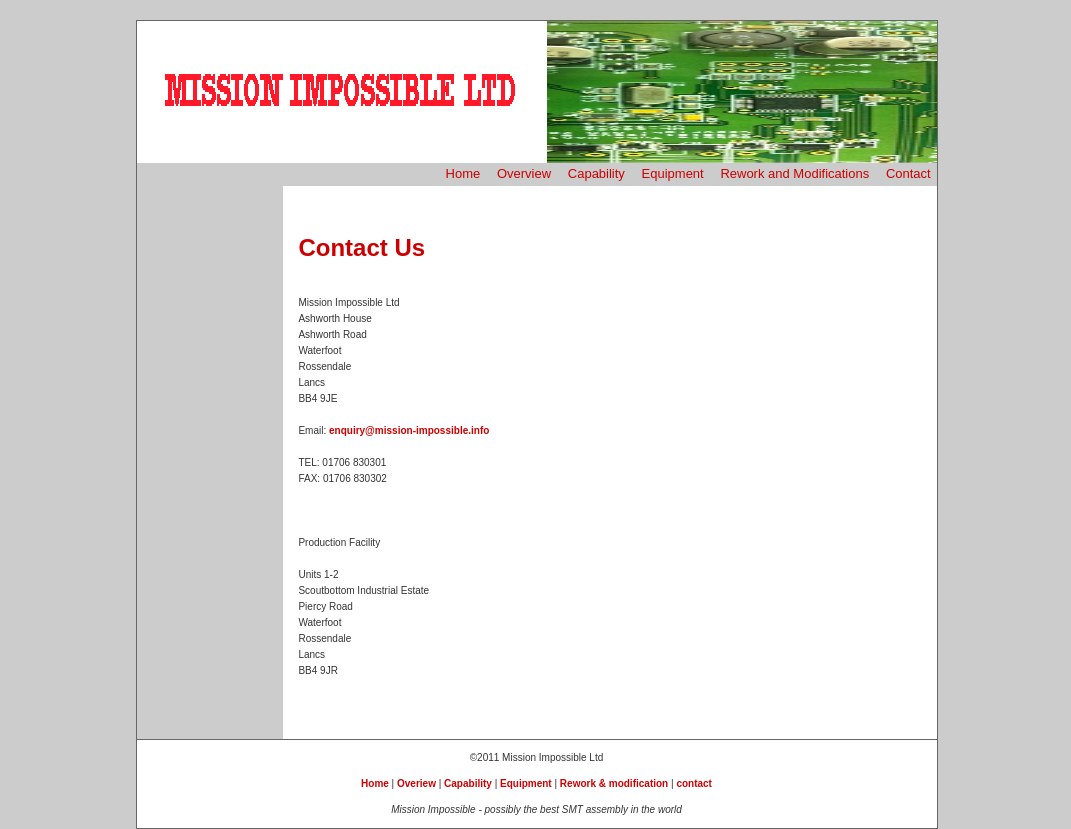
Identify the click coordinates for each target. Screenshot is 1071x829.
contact (694, 783)
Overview (524, 173)
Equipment (673, 173)
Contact (908, 173)
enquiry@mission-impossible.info (409, 430)
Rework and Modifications (794, 173)
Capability (596, 173)
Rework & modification (614, 783)
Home (463, 173)
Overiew (416, 783)
